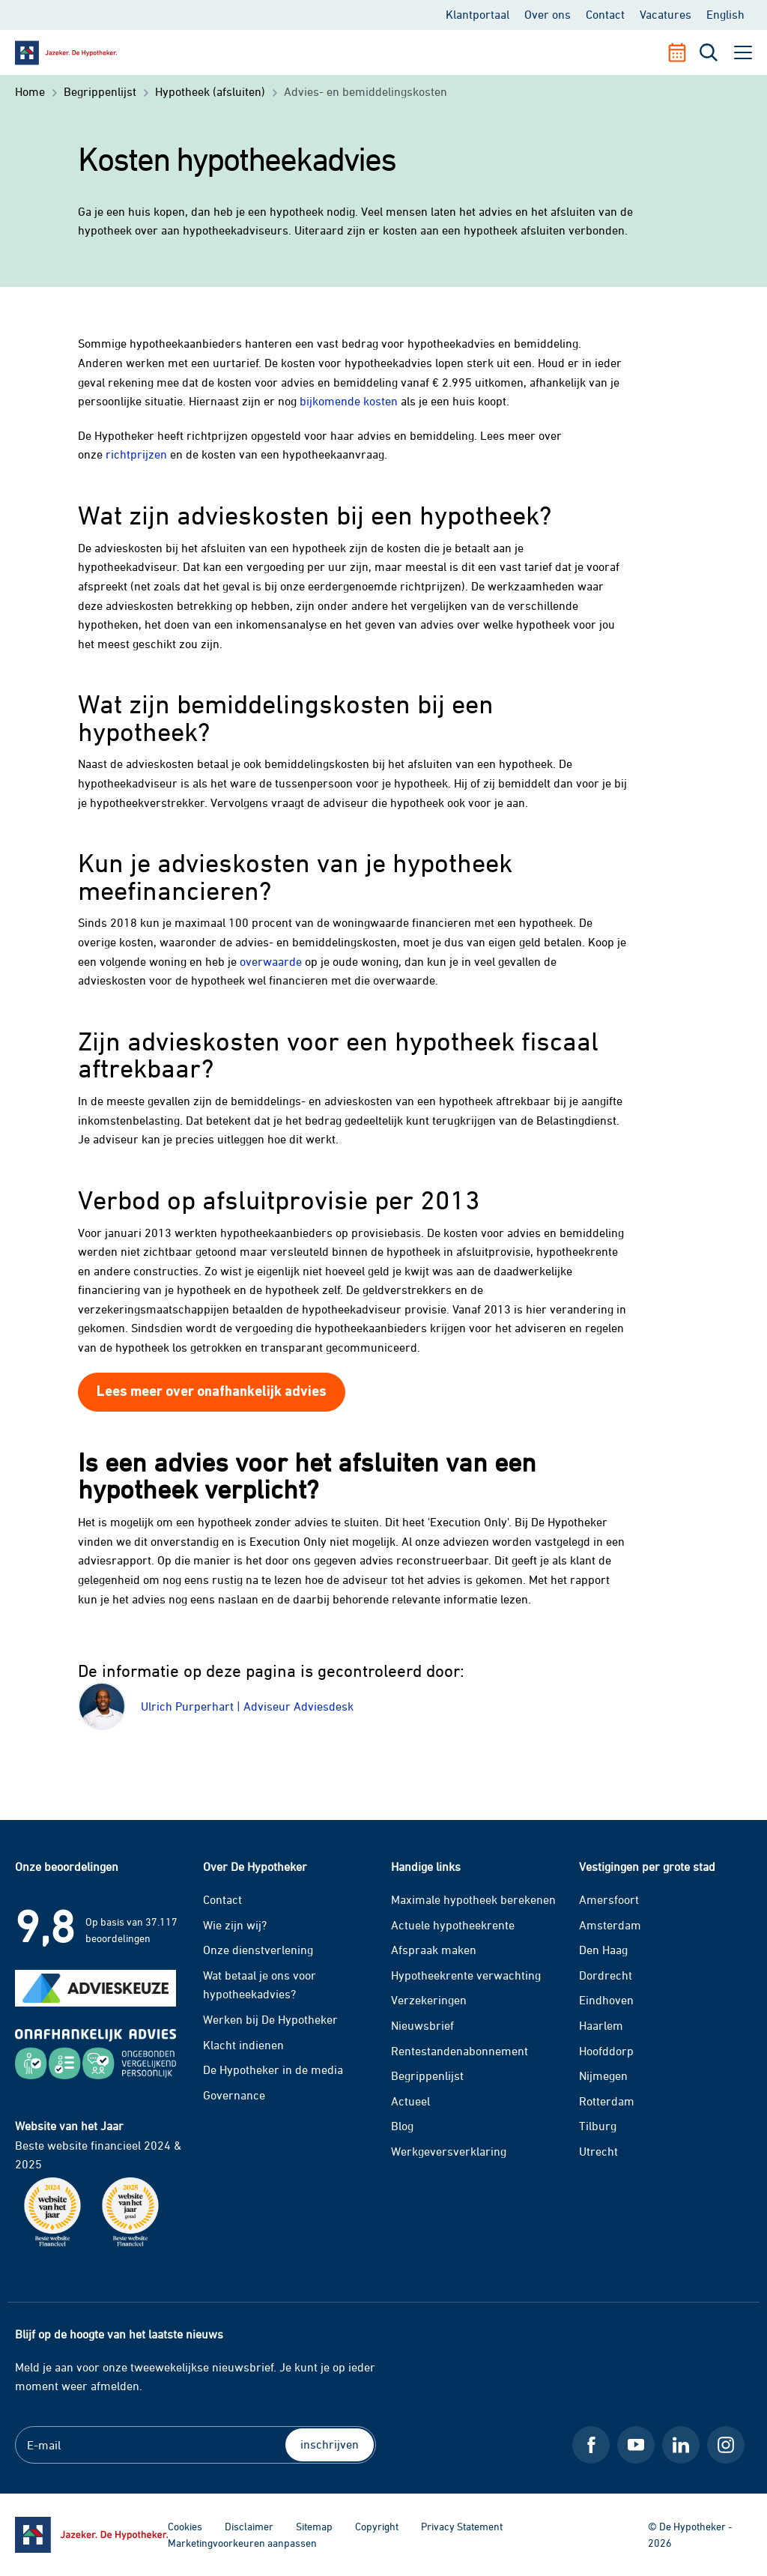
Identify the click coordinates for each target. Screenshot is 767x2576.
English (725, 14)
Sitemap (314, 2526)
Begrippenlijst (427, 2075)
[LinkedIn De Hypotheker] (681, 2445)
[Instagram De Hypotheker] (726, 2445)
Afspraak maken (433, 1949)
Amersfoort (609, 1899)
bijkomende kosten (349, 401)
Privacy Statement (462, 2526)
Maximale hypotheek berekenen (473, 1899)
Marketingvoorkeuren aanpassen (242, 2542)
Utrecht (598, 2151)
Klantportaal (477, 14)
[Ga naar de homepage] (91, 2535)
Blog (402, 2125)
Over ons (547, 14)
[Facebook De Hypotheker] (591, 2445)
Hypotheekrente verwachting (466, 1975)
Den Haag (603, 1949)
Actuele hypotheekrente (453, 1925)
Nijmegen (603, 2075)
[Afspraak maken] (683, 52)
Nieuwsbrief (422, 2025)
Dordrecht (605, 1975)
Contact (605, 14)
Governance (234, 2095)
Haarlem (601, 2025)
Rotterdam (606, 2101)
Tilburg (597, 2125)
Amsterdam (610, 1925)
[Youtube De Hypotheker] (636, 2445)
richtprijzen (136, 454)
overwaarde (271, 961)
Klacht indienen (243, 2045)
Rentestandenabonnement (459, 2051)
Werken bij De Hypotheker (270, 2019)
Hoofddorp (606, 2051)
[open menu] (743, 52)
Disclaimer (249, 2526)
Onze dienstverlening (258, 1949)
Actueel (410, 2101)
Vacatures (665, 14)
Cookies (185, 2526)
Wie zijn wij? (235, 1925)
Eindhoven (606, 2000)
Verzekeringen (429, 2000)
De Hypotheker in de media (273, 2069)
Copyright (376, 2526)
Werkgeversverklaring (448, 2151)
